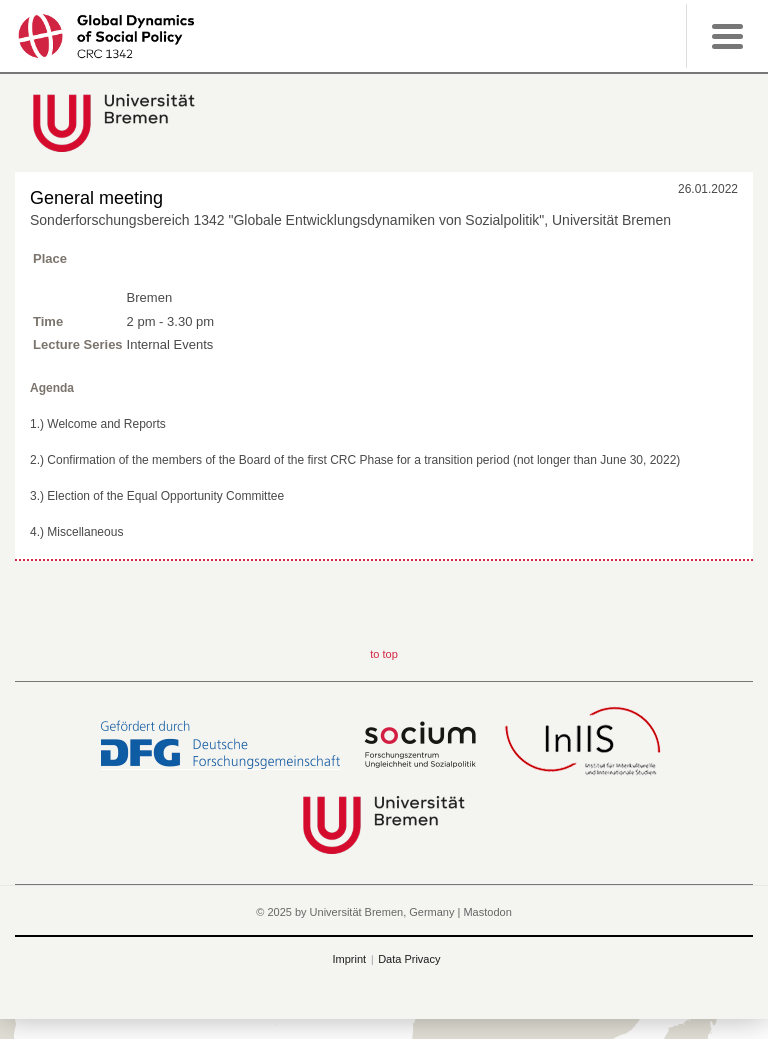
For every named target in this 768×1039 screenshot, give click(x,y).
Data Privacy (409, 959)
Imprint (350, 959)
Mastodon (487, 912)
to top (384, 654)
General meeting (96, 198)
